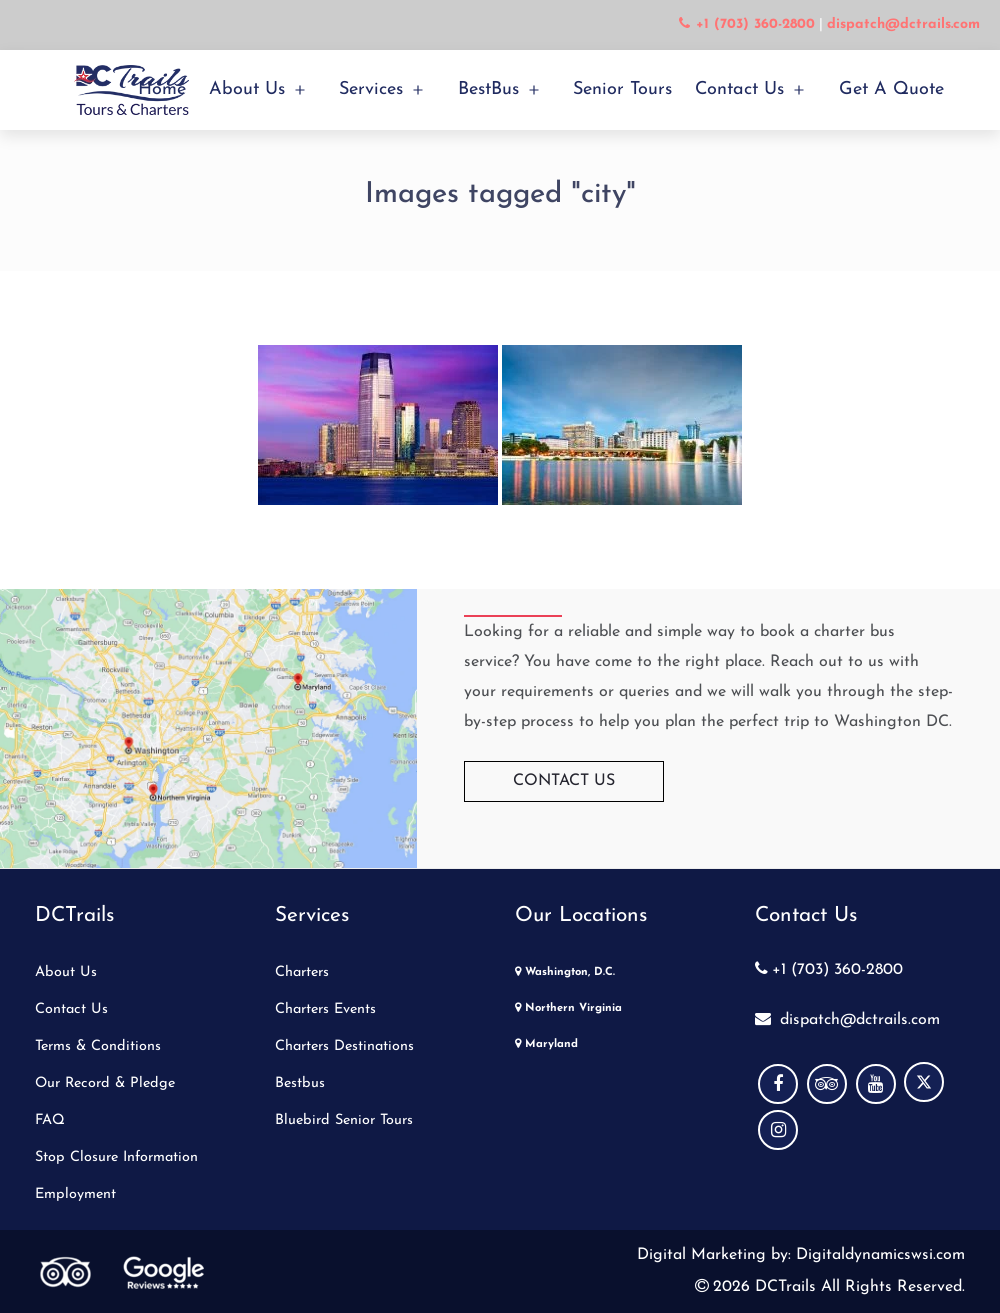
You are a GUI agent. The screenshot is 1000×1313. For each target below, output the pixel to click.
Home (162, 89)
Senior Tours (622, 89)
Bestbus (300, 1083)
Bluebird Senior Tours (344, 1120)
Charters (302, 972)
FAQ (50, 1120)
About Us (247, 89)
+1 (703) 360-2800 (829, 970)
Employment (75, 1194)
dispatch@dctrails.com (847, 1020)
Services (371, 89)
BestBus (488, 89)
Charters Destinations (344, 1046)
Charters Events (325, 1009)
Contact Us (739, 89)
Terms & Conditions (98, 1046)
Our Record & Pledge (105, 1083)
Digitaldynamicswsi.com (878, 1255)
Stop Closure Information (116, 1157)
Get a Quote (891, 89)
